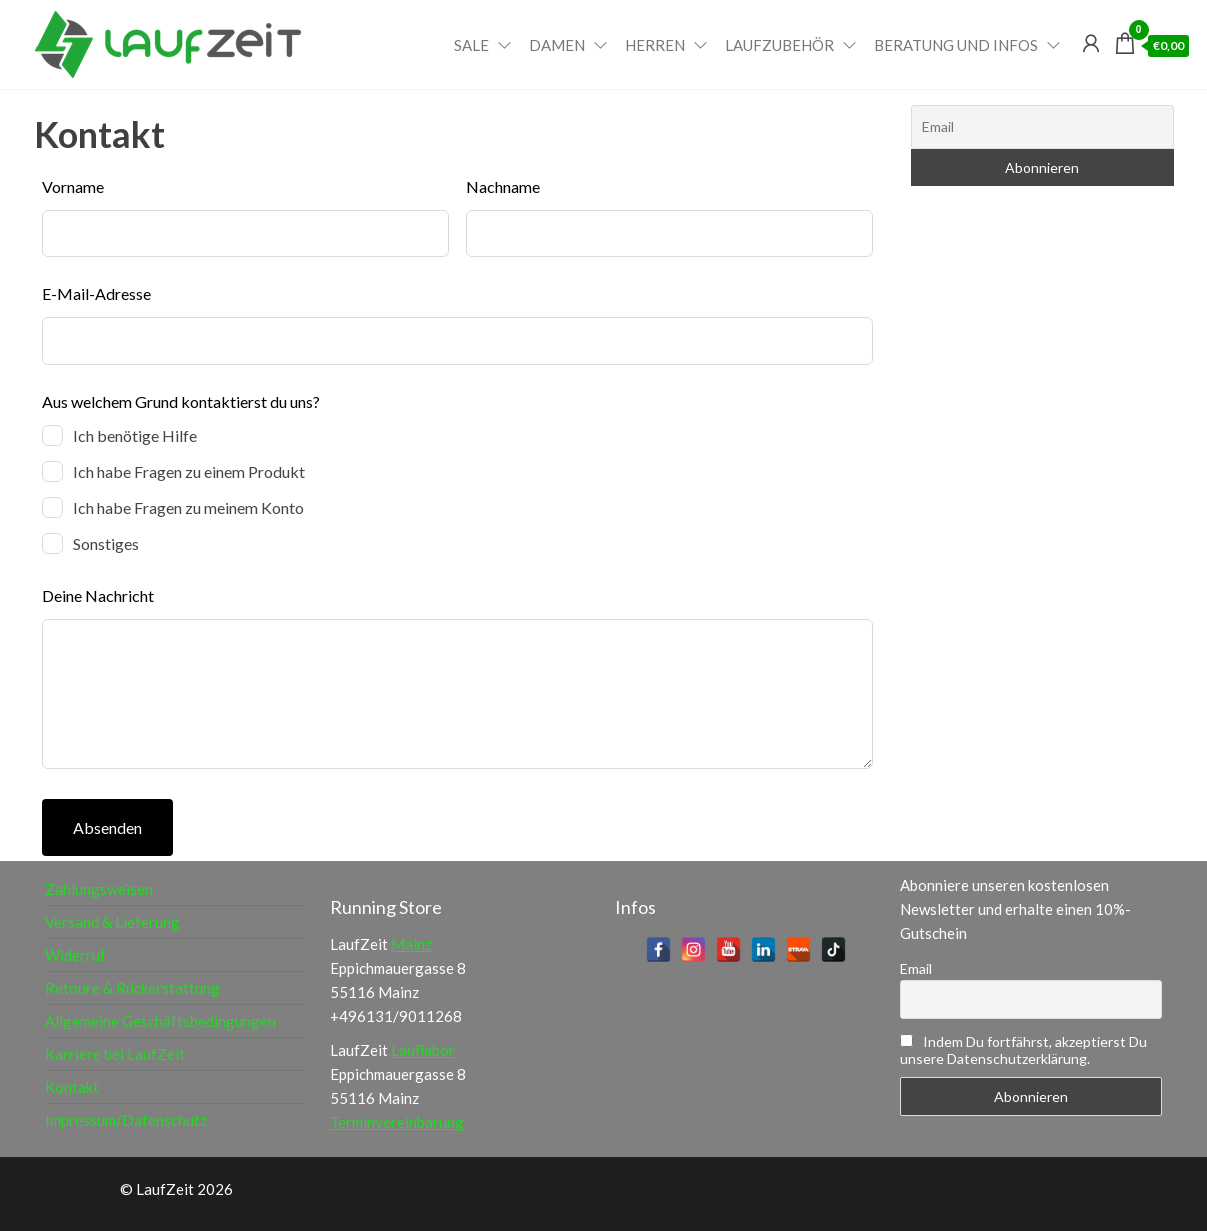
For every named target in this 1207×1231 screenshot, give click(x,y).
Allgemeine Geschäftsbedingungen (160, 1021)
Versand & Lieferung (112, 922)
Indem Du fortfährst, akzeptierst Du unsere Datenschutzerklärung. (1023, 1050)
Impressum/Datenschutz (126, 1120)
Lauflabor (423, 1050)
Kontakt (72, 1087)
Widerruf (75, 955)
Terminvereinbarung (397, 1122)
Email (916, 968)
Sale (471, 45)
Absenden (107, 827)
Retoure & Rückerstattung (132, 988)
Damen (557, 45)
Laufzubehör (779, 45)
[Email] (1042, 127)
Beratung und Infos (956, 45)
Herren (655, 45)
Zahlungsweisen (99, 889)
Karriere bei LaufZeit (115, 1054)
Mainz (411, 944)
